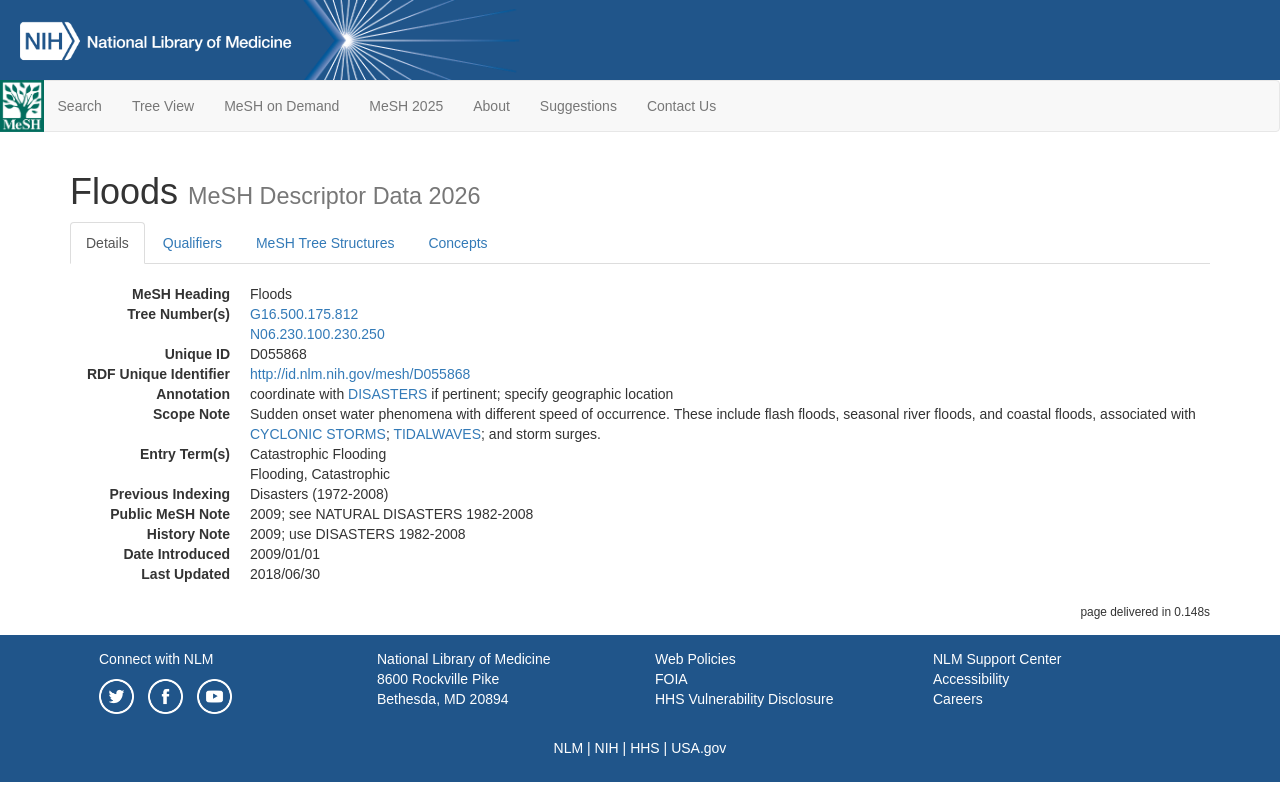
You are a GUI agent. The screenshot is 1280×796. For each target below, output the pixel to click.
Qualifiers (192, 243)
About (491, 106)
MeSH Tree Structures (325, 243)
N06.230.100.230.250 (317, 334)
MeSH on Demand (281, 106)
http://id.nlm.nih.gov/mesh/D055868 (360, 374)
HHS (645, 748)
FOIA (671, 679)
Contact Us (681, 106)
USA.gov (698, 748)
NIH (607, 748)
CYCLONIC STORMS (318, 434)
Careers (958, 699)
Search (80, 106)
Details (107, 243)
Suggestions (578, 106)
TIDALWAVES (437, 434)
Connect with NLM (156, 659)
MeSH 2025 (406, 106)
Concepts (457, 243)
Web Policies (695, 659)
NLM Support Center (997, 659)
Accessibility (971, 679)
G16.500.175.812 (304, 314)
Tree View (163, 106)
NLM (569, 748)
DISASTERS (387, 394)
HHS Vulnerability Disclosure (744, 699)
